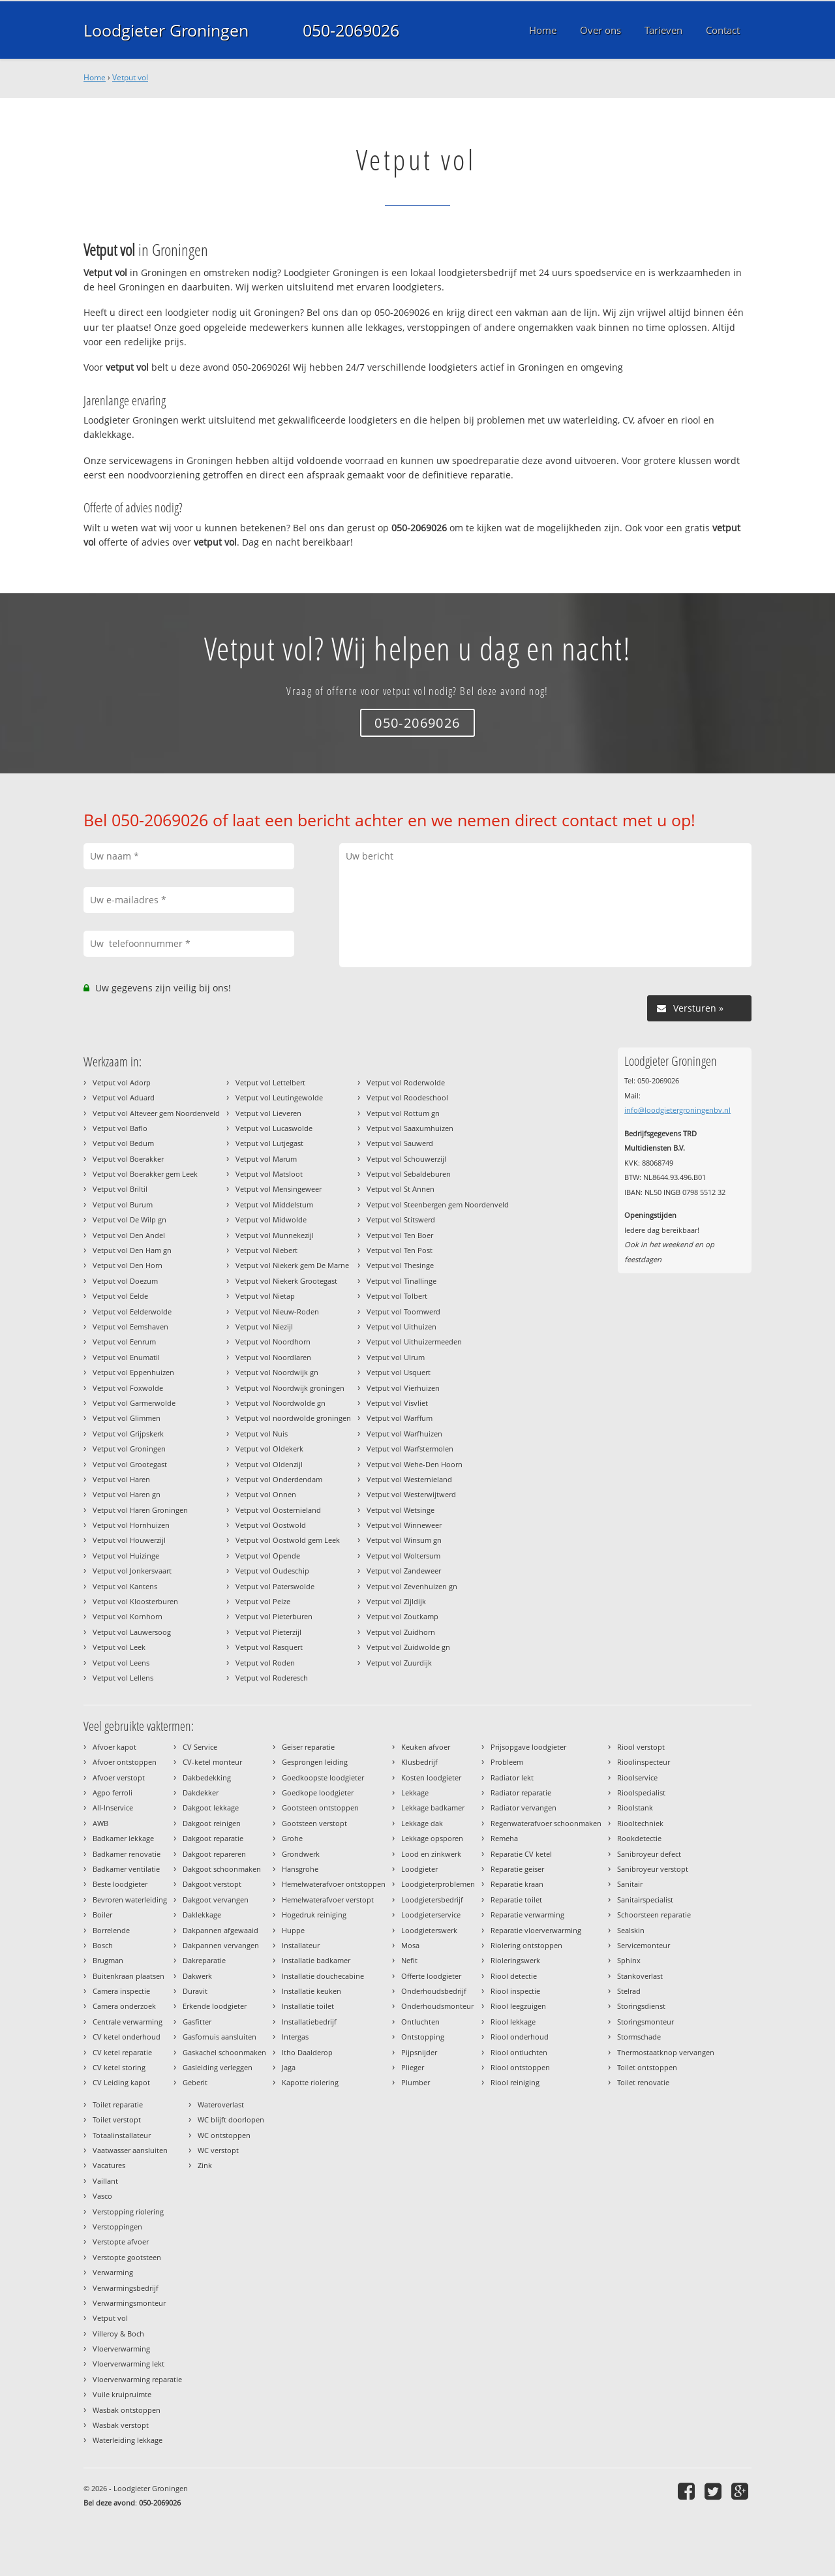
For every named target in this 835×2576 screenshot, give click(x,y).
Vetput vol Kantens (125, 1586)
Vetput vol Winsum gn (404, 1540)
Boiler (102, 1914)
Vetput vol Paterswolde (274, 1586)
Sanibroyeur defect (649, 1854)
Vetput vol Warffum (400, 1418)
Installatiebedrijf (309, 2021)
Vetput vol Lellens (123, 1678)
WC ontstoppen (224, 2135)
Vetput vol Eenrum (124, 1341)
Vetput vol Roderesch (271, 1678)
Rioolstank (635, 1807)
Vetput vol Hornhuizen (131, 1525)
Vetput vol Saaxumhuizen (410, 1128)
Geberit (195, 2082)
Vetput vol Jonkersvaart (132, 1570)
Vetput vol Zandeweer (404, 1570)
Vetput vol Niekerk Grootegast (286, 1281)
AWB (100, 1823)
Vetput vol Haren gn (126, 1494)
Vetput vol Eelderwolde (132, 1311)
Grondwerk (301, 1854)
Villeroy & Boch (118, 2333)
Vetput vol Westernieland (409, 1479)
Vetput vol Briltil (120, 1189)
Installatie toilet (308, 2006)
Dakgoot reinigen (212, 1823)
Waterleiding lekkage (127, 2440)
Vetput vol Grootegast (130, 1464)
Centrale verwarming (127, 2021)
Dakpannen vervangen (221, 1945)
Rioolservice (637, 1777)
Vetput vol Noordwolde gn (280, 1403)
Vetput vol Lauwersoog (132, 1632)
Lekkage (415, 1792)
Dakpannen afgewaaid (220, 1930)
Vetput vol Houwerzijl (129, 1540)
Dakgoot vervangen (216, 1899)
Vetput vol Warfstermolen (410, 1448)
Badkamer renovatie (126, 1854)
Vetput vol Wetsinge (400, 1510)
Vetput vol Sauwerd (400, 1143)
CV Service (200, 1747)
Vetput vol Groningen (129, 1448)
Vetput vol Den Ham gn (132, 1250)
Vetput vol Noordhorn (273, 1341)
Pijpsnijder (419, 2052)
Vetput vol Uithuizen (401, 1326)
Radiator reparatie (521, 1792)
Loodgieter (419, 1869)
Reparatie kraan (517, 1884)
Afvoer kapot (114, 1747)
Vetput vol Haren (121, 1479)
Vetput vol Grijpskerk (128, 1433)
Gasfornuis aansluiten (219, 2036)
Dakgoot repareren (214, 1854)
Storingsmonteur (645, 2021)
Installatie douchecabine (323, 1976)
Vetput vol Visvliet (397, 1403)
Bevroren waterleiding (130, 1899)
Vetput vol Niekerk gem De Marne (292, 1265)
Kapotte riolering (310, 2082)
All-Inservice (113, 1807)
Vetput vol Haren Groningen (140, 1510)
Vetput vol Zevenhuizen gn (412, 1586)
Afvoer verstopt (119, 1777)
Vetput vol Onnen (265, 1494)
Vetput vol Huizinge (126, 1555)
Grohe (292, 1838)
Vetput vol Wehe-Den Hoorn (415, 1464)
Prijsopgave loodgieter (528, 1747)
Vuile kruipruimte (122, 2394)
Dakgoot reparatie (213, 1838)
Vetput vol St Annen (400, 1189)
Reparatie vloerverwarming (536, 1930)
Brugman (108, 1960)
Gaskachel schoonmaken (224, 2052)
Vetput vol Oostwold (270, 1525)
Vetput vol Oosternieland (278, 1510)
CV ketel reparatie (122, 2052)
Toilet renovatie (643, 2082)
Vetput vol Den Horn (127, 1265)
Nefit (409, 1960)
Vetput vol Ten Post (400, 1250)
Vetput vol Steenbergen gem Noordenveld (438, 1204)
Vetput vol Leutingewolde (279, 1097)
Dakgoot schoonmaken (222, 1869)
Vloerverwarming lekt (128, 2363)
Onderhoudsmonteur (437, 2006)
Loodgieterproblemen (438, 1884)
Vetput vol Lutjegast (269, 1143)
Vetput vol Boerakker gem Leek (145, 1174)
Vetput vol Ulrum (396, 1357)
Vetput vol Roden (265, 1663)
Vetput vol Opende (267, 1555)
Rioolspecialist (641, 1792)
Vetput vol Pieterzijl (268, 1632)
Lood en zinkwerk (431, 1854)
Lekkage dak (422, 1823)
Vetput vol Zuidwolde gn (408, 1647)
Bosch (103, 1945)
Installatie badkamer (316, 1960)
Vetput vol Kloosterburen (135, 1601)
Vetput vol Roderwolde (406, 1082)
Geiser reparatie (308, 1747)
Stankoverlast (640, 1976)
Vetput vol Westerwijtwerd (411, 1494)
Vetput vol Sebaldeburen (409, 1174)
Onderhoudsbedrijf (433, 1991)
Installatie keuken (311, 1991)
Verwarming (113, 2272)
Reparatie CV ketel (521, 1854)
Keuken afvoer (425, 1747)
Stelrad (629, 1991)
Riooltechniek (640, 1823)
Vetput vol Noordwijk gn (276, 1372)
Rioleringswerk (515, 1960)
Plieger (412, 2067)
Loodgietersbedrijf (432, 1899)
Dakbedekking (207, 1777)
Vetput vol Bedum (123, 1143)
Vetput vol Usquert (399, 1372)
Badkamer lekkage (123, 1838)
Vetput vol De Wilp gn (129, 1219)
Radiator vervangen (523, 1807)
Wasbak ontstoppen (126, 2410)
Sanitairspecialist (645, 1899)
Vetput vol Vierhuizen (403, 1388)
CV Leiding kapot (121, 2082)
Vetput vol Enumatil (126, 1357)
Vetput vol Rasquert (269, 1647)
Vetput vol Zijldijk (396, 1601)
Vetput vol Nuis (261, 1433)
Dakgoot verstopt (212, 1884)
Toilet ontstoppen (647, 2067)
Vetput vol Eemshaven (130, 1326)
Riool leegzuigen (518, 2006)
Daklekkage (202, 1914)
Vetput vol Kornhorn (127, 1616)
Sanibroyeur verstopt (652, 1869)
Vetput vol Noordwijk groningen (289, 1388)
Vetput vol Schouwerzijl (406, 1159)
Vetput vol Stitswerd (401, 1219)
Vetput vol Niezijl (264, 1326)
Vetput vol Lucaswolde (273, 1128)
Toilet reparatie (118, 2104)
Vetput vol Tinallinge (401, 1281)
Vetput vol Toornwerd (403, 1311)
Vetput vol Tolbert (397, 1296)
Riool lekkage (513, 2021)
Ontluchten (420, 2021)
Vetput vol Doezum (125, 1281)
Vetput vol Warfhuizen (404, 1433)
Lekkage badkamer (432, 1807)
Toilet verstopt (117, 2119)
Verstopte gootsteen (127, 2257)
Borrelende (111, 1930)
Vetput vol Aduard (124, 1097)
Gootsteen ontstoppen (320, 1807)
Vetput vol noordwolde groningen (293, 1418)
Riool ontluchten (519, 2052)
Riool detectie (514, 1976)
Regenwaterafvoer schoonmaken (546, 1823)
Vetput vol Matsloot (269, 1174)
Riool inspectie (515, 1991)
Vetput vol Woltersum (403, 1555)
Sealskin (631, 1930)
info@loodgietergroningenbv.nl (677, 1110)
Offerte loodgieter (431, 1976)
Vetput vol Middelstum (274, 1204)
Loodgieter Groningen (166, 30)
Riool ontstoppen (520, 2067)
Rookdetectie (639, 1838)
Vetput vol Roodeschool (407, 1097)
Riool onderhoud (520, 2036)
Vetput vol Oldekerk (269, 1448)
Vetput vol (130, 77)
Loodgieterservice (431, 1914)
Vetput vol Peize (262, 1601)
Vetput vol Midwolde (271, 1219)
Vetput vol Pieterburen (273, 1616)
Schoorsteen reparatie (654, 1914)
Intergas (295, 2036)
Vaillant (105, 2181)
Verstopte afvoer (121, 2241)
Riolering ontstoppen (526, 1945)
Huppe (293, 1930)
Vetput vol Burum (123, 1204)
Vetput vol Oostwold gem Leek (287, 1540)
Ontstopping (422, 2036)
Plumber (415, 2082)
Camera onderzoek (124, 2006)
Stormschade (639, 2036)
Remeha (504, 1838)
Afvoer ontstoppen (125, 1762)
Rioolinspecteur (643, 1762)
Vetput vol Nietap (265, 1296)
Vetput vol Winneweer (404, 1525)
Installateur (301, 1945)
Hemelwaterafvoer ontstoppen (334, 1884)
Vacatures (109, 2165)
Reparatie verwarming (527, 1914)
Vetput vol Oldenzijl (269, 1464)
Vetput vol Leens (121, 1663)
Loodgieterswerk (429, 1930)
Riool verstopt (641, 1747)
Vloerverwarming (121, 2348)
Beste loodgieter (120, 1884)
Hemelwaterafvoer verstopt (328, 1899)
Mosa (410, 1945)
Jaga (289, 2067)
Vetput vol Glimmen (126, 1418)
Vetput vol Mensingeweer (278, 1189)
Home (95, 77)
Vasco (102, 2196)
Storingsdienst (641, 2006)
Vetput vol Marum (266, 1159)
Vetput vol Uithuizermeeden (414, 1341)
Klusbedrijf (419, 1762)
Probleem (507, 1762)
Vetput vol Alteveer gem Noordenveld (156, 1113)
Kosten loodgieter (431, 1777)
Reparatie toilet (516, 1899)
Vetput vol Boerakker (128, 1159)
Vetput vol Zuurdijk (399, 1663)
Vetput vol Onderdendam (278, 1479)
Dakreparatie (204, 1960)
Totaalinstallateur (122, 2135)
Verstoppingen (117, 2226)
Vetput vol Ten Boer (400, 1235)
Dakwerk (197, 1976)
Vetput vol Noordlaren (273, 1357)
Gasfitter (197, 2021)
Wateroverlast (221, 2104)
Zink (205, 2165)
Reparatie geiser (517, 1869)
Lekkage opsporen (432, 1838)
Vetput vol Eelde (120, 1296)
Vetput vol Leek (119, 1647)
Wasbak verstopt (121, 2425)
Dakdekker (201, 1792)
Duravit (195, 1991)
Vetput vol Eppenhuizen (133, 1372)
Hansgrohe (300, 1869)
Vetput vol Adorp (122, 1082)
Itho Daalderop (307, 2052)
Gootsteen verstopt (314, 1823)
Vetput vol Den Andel (129, 1235)
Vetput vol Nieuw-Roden (277, 1311)
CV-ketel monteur (212, 1762)
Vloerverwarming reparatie (137, 2379)
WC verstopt (218, 2150)
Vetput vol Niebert (266, 1250)
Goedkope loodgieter (318, 1792)
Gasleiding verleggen (217, 2067)
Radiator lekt (512, 1777)
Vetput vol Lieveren (268, 1113)
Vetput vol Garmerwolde (134, 1403)
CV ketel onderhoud (126, 2036)
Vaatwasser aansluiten (130, 2150)
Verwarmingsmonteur (129, 2303)
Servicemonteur (643, 1945)
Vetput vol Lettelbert (270, 1082)
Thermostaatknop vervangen (665, 2052)
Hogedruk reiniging (314, 1914)
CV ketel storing (119, 2067)
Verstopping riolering (128, 2211)
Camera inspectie (121, 1991)
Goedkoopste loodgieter (323, 1777)
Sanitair (630, 1884)
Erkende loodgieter (215, 2006)
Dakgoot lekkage (211, 1807)
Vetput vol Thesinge (400, 1265)
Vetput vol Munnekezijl (274, 1235)
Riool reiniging (515, 2082)
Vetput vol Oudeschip (272, 1570)
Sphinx (629, 1960)
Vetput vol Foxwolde (128, 1388)
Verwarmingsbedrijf (126, 2288)
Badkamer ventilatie (126, 1869)
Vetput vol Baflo (120, 1128)
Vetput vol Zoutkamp (402, 1616)
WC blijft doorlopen (231, 2119)
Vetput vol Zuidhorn (401, 1632)
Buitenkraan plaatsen (128, 1976)
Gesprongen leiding (315, 1762)
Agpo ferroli (112, 1792)
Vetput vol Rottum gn (403, 1113)
